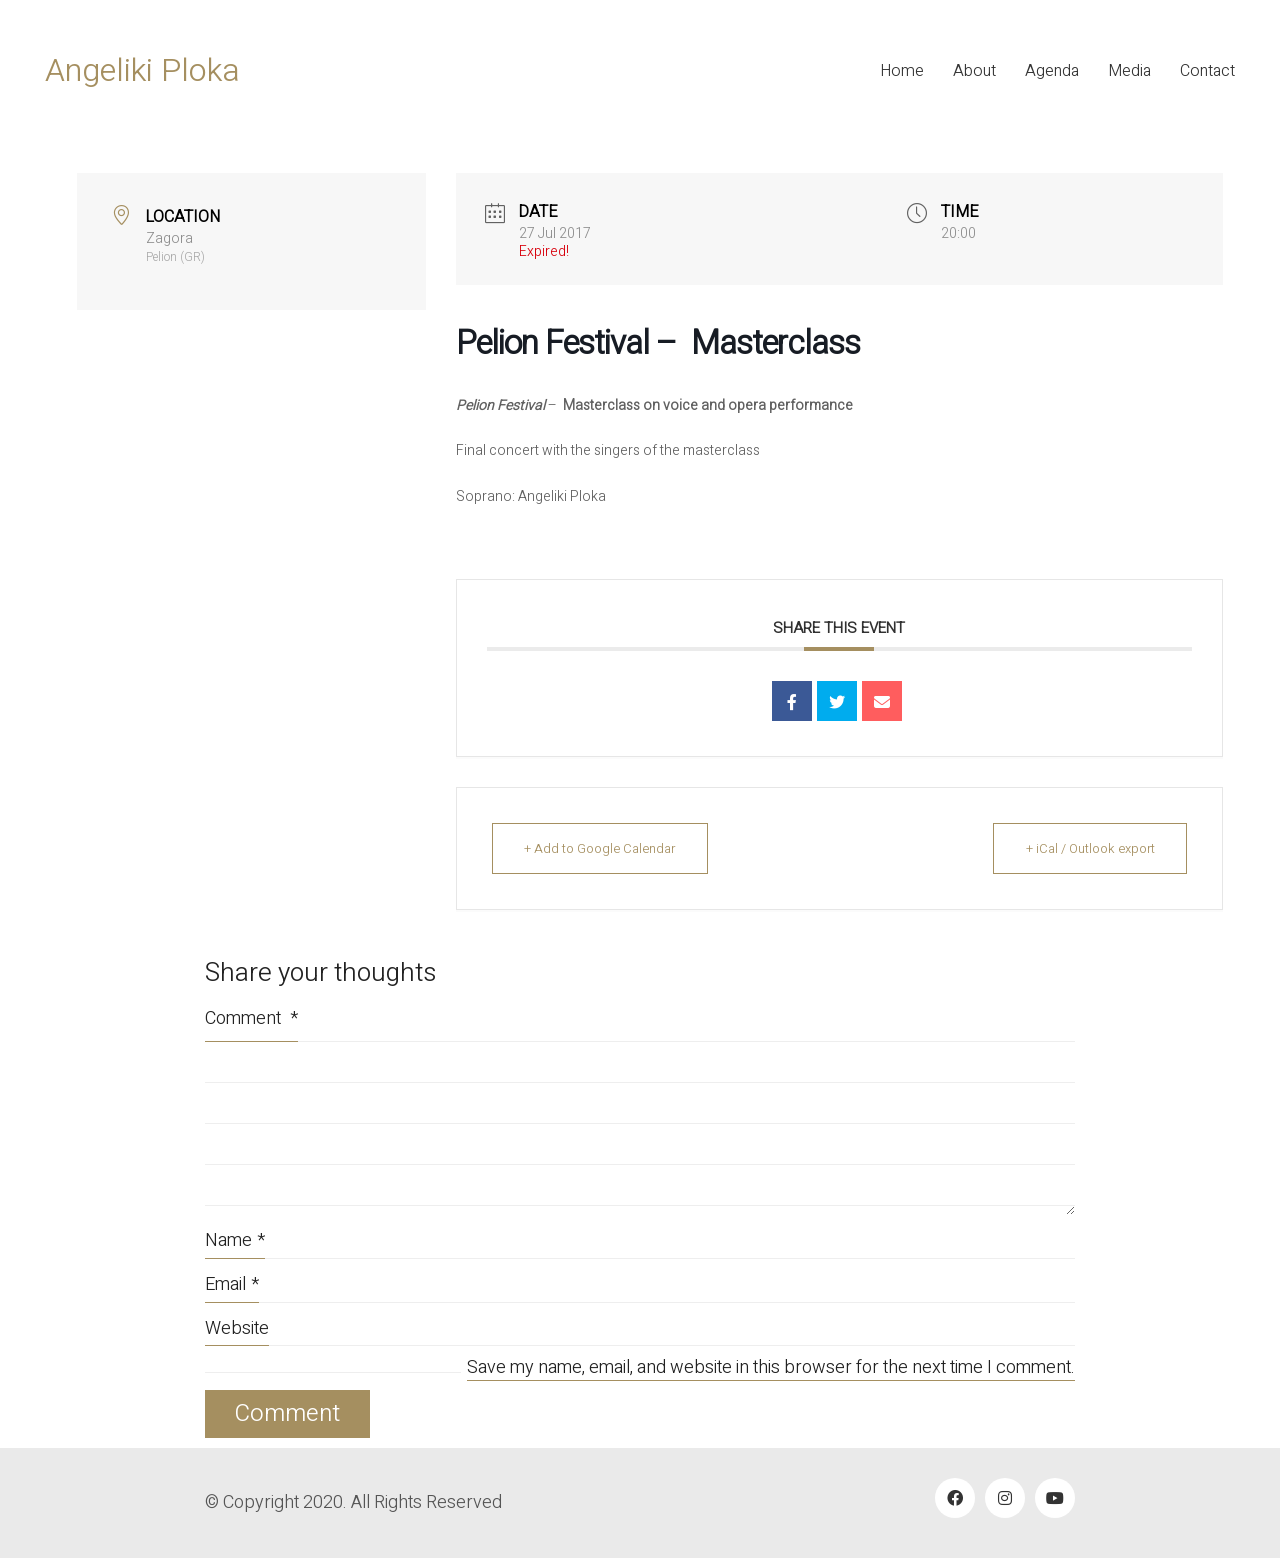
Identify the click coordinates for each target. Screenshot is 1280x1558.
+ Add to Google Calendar (603, 848)
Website (237, 1328)
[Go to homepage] (142, 71)
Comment (251, 1018)
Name (235, 1240)
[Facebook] (955, 1498)
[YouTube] (1055, 1498)
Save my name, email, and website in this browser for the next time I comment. (771, 1368)
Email (232, 1284)
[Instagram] (1005, 1498)
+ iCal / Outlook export (1087, 848)
